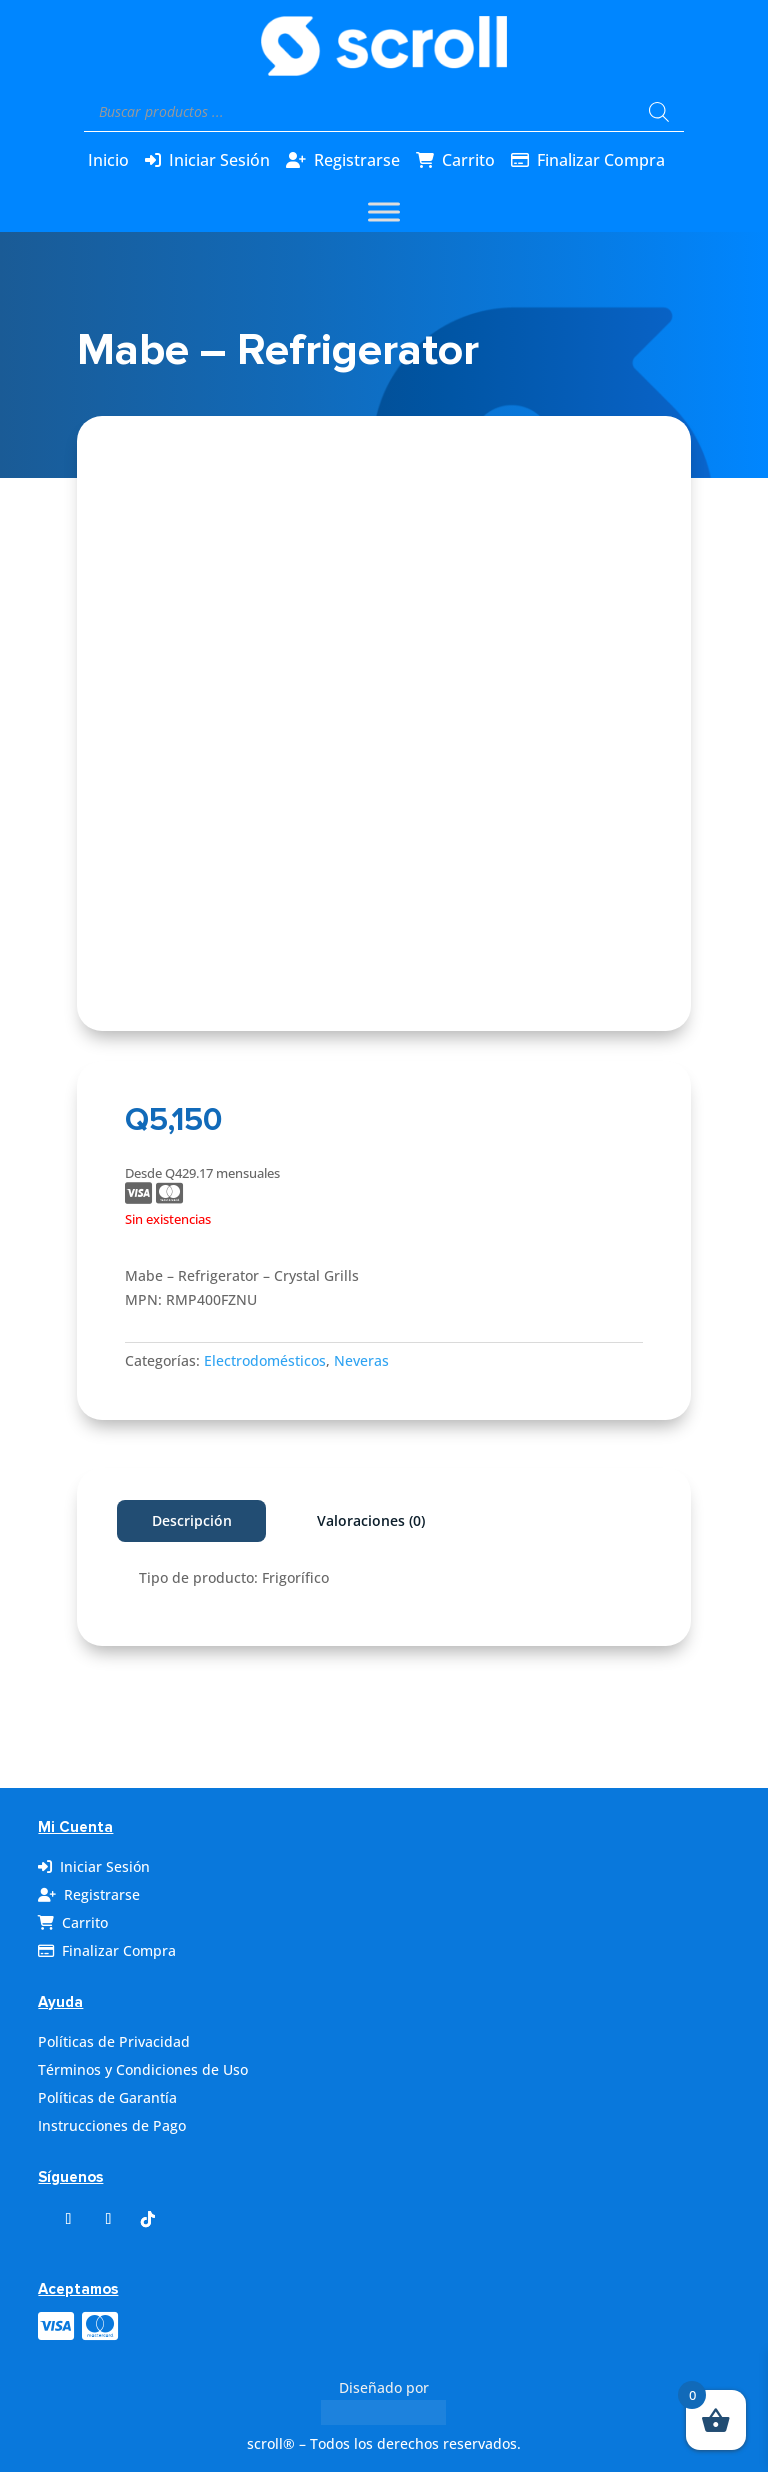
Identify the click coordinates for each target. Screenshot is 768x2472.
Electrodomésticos (265, 1360)
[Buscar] (659, 112)
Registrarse (357, 160)
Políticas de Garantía (107, 2097)
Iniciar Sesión (219, 160)
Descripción (192, 1520)
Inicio (108, 160)
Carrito (468, 160)
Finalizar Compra (601, 160)
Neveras (361, 1360)
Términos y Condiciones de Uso (143, 2069)
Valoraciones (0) (371, 1520)
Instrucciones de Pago (112, 2125)
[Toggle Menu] (384, 211)
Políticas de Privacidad (114, 2041)
